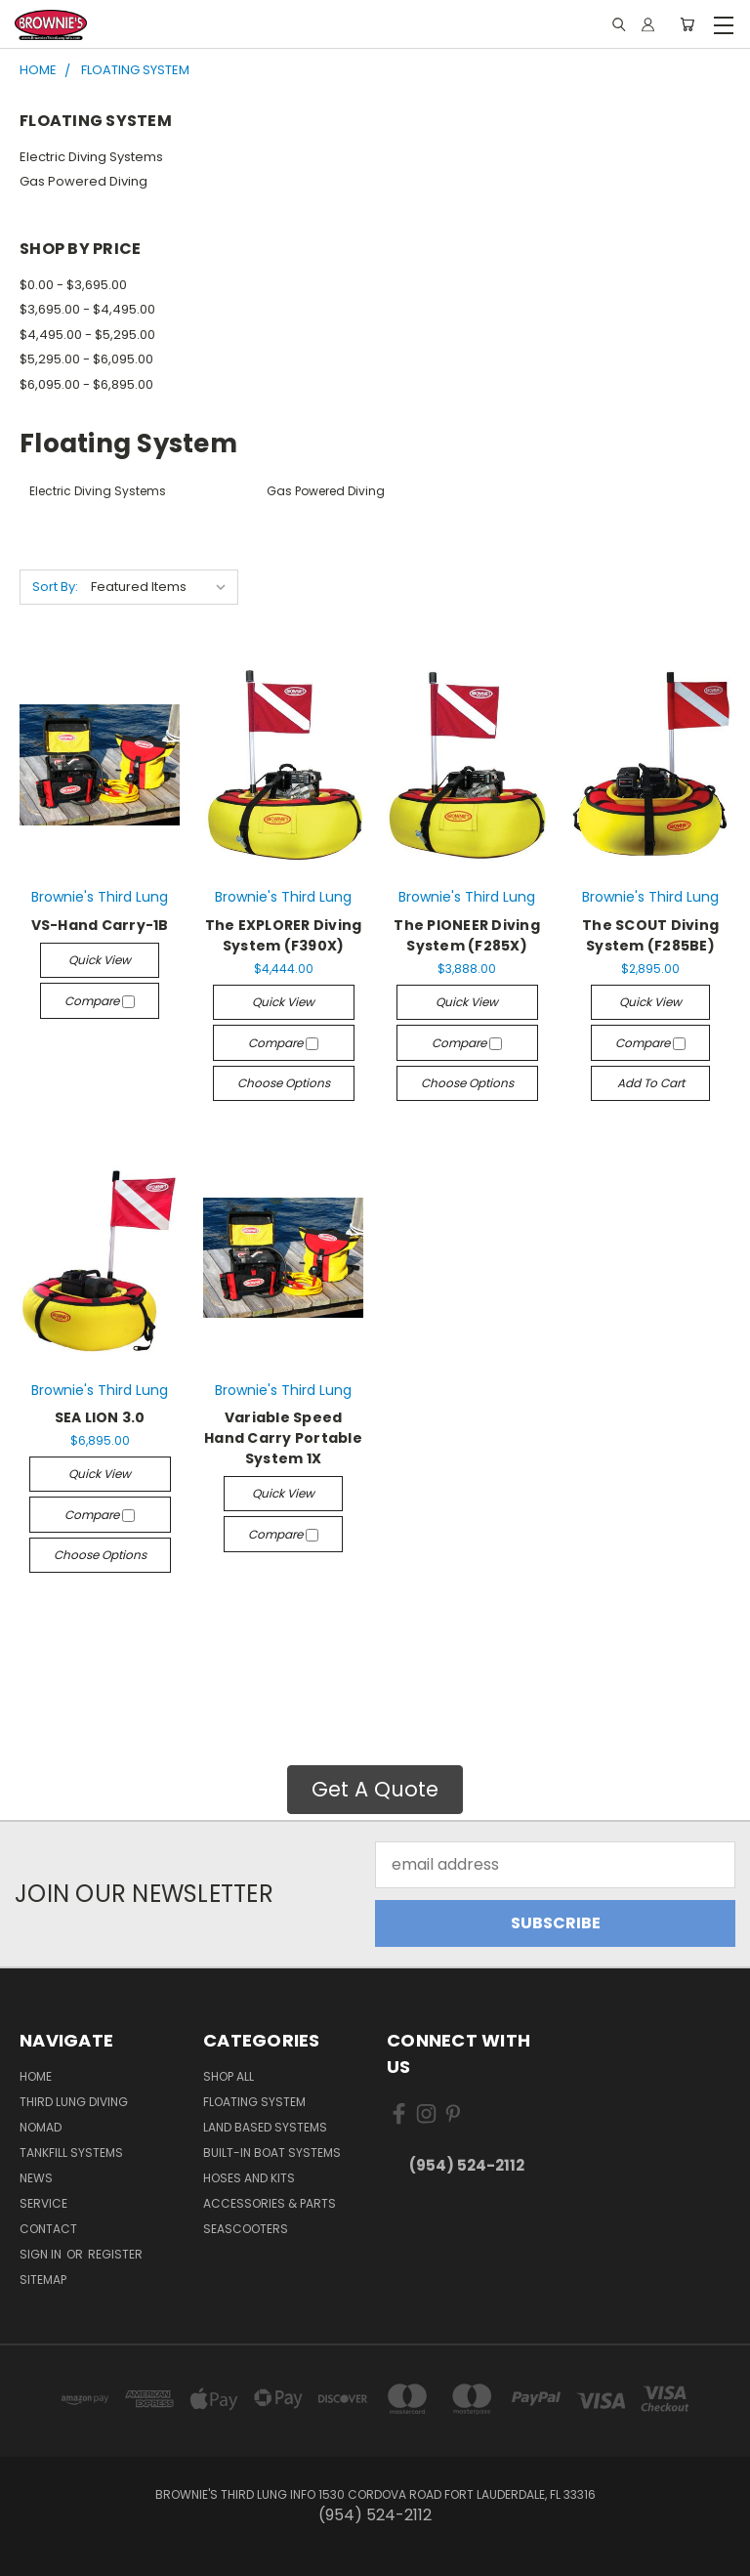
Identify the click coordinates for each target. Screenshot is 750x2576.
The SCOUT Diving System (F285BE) (650, 935)
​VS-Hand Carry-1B (100, 925)
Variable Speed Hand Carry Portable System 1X (283, 1438)
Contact (48, 2228)
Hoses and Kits (249, 2178)
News (36, 2178)
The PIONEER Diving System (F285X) (467, 935)
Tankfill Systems (71, 2152)
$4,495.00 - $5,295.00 (87, 334)
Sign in (42, 2254)
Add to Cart (651, 1083)
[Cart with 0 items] (687, 25)
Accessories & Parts (269, 2203)
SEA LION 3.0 (100, 1417)
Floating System (254, 2101)
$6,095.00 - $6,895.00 (86, 384)
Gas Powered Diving (83, 181)
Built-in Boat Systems (272, 2152)
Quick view (99, 959)
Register (115, 2254)
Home (36, 2076)
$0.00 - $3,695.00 (73, 284)
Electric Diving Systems (91, 157)
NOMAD (41, 2127)
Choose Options (283, 1083)
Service (43, 2203)
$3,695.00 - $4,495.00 (87, 309)
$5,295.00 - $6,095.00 (86, 359)
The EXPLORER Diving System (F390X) (283, 935)
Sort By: (55, 586)
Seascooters (245, 2228)
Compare (99, 1000)
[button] (375, 1789)
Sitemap (43, 2279)
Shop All (228, 2076)
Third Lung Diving (74, 2101)
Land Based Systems (265, 2127)
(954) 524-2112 (466, 2165)
